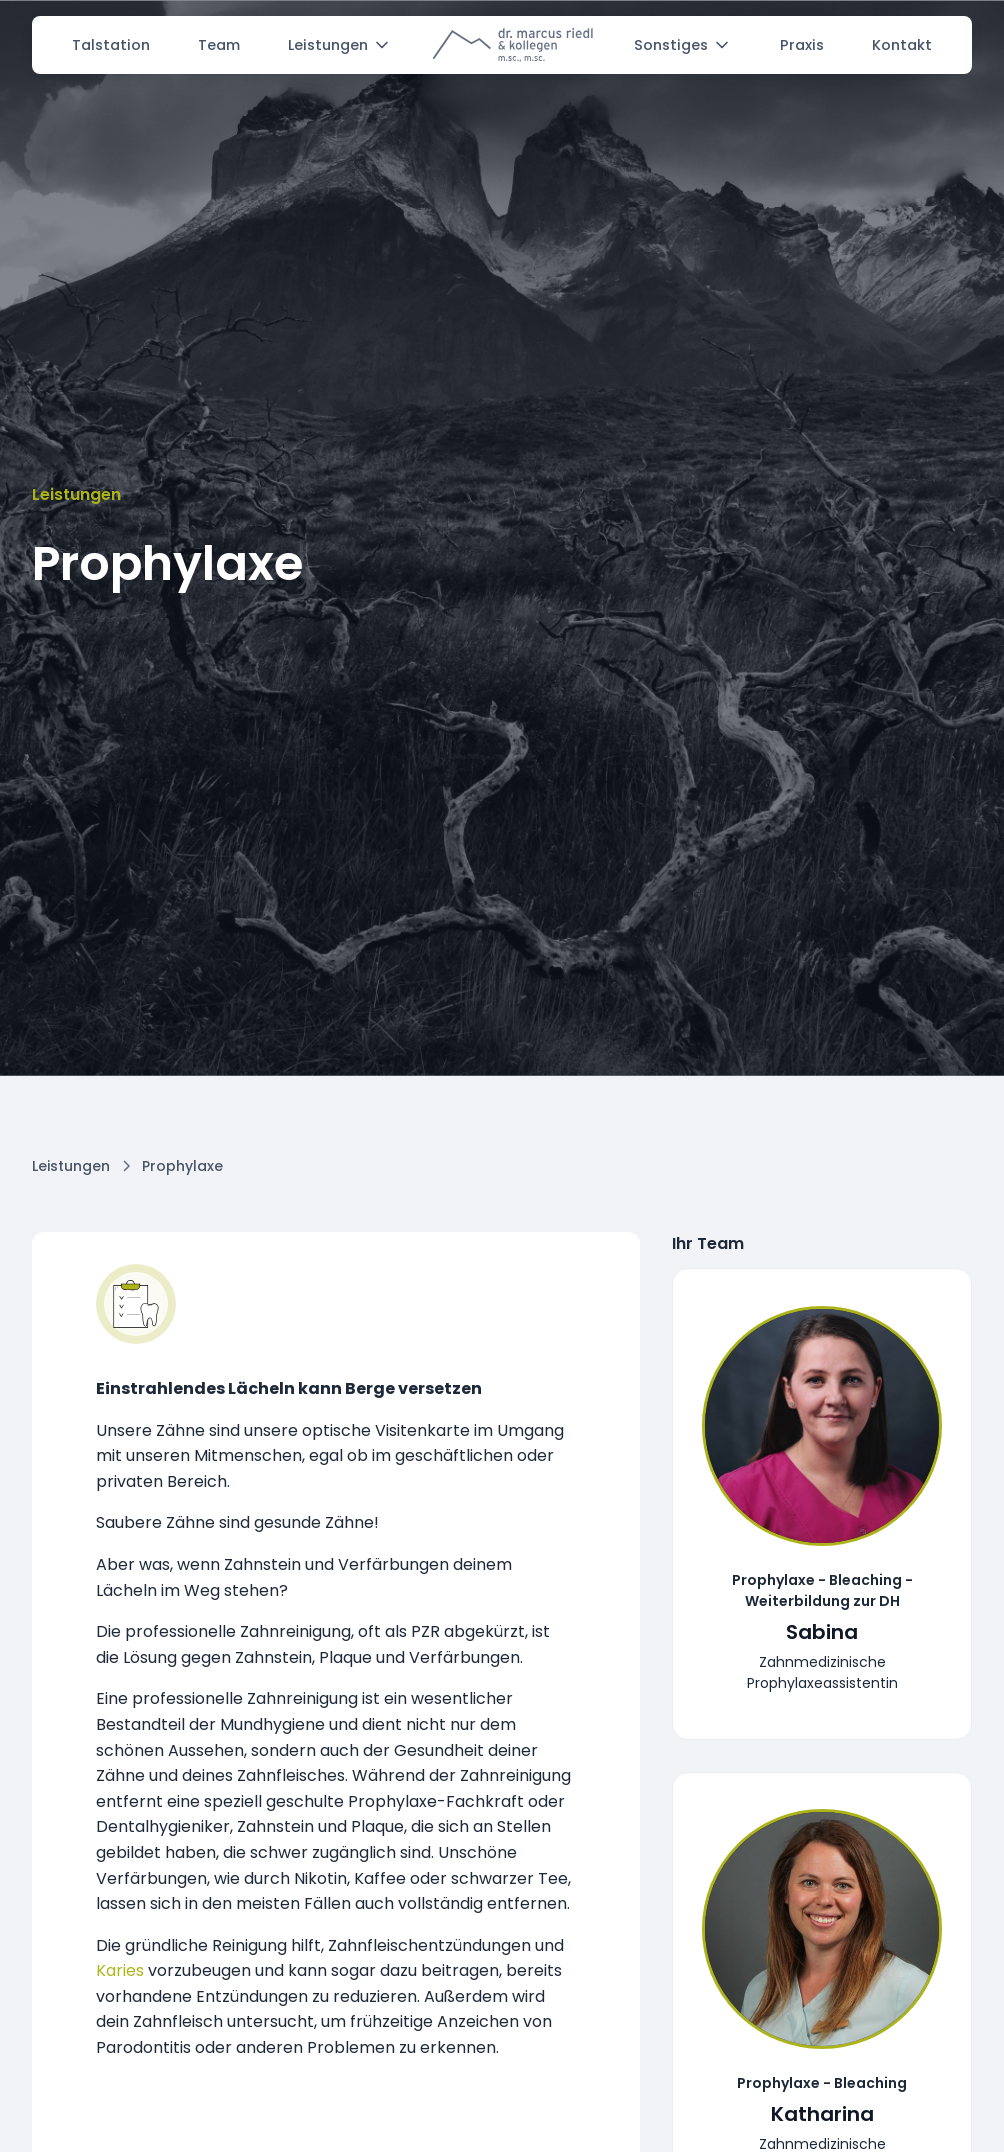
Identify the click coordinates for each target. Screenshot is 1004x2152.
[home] (513, 45)
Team (219, 45)
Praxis (802, 45)
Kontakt (902, 45)
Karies (120, 1970)
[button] (340, 44)
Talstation (111, 45)
